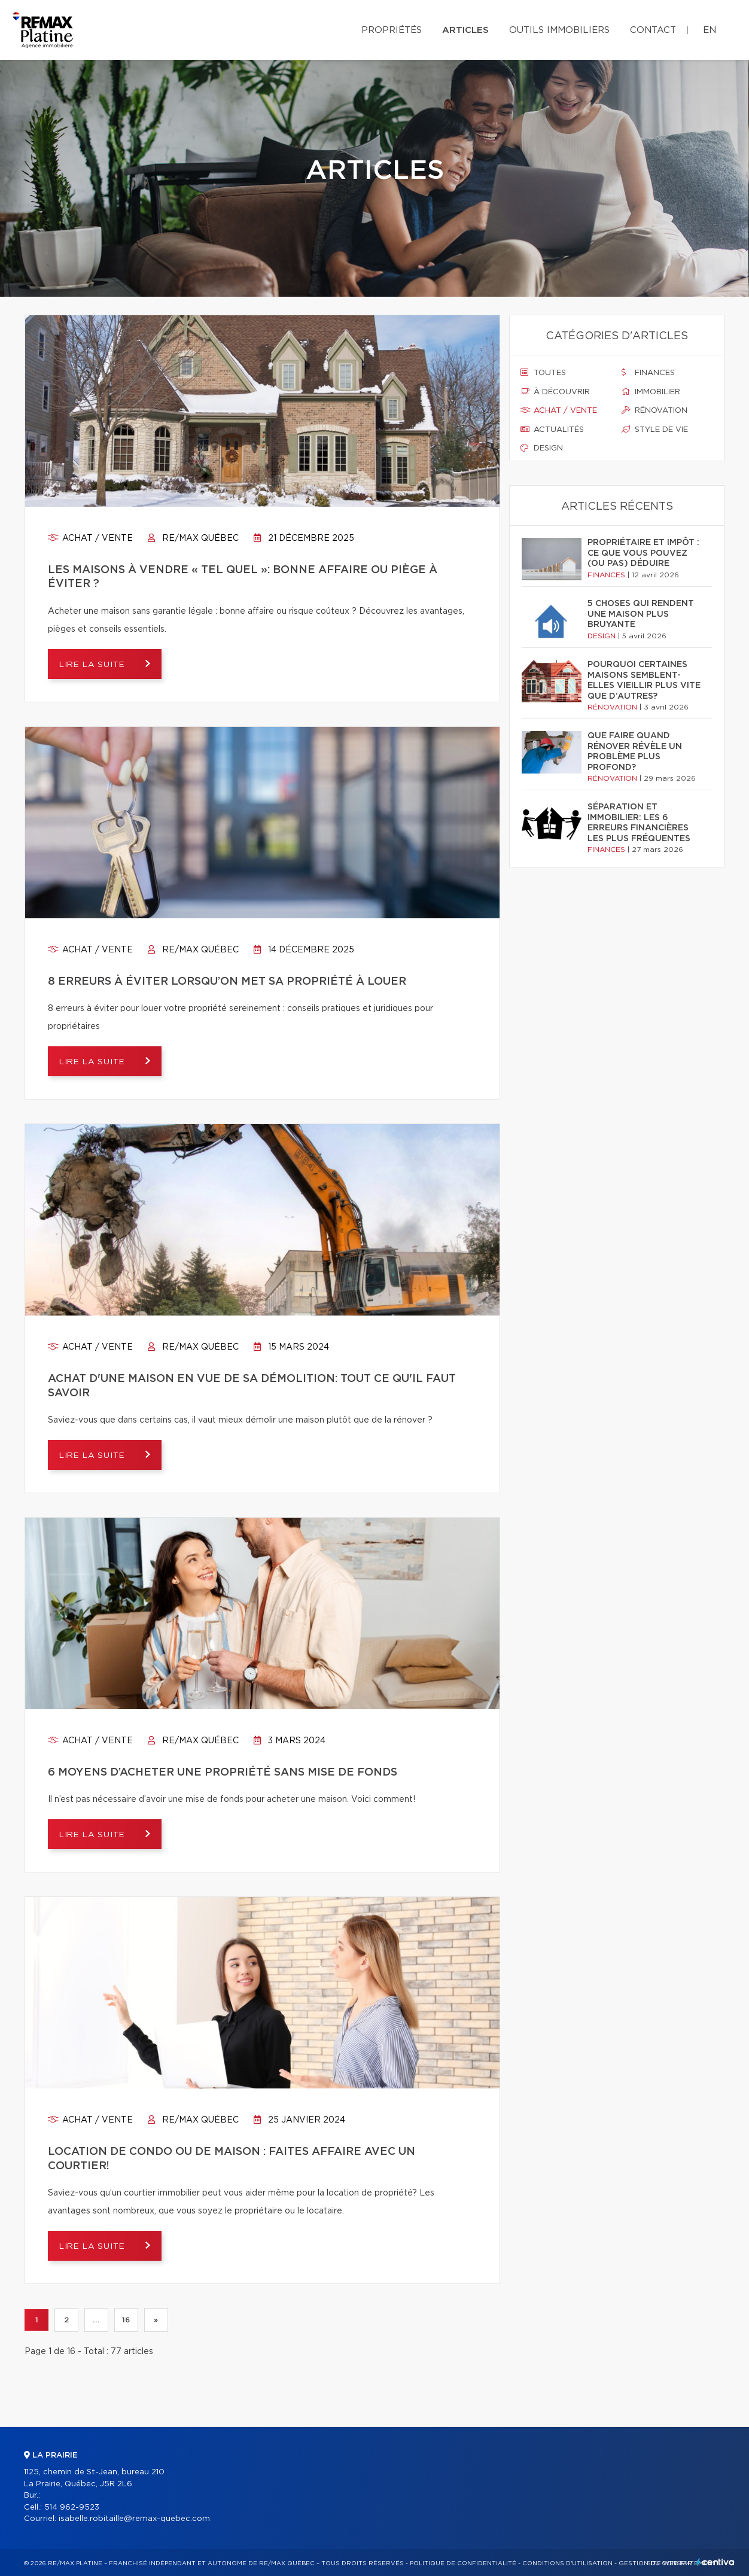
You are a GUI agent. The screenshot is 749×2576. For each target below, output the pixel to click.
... (96, 2320)
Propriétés (391, 30)
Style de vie (655, 429)
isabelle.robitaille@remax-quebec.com (134, 2519)
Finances (648, 373)
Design (541, 448)
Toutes (543, 373)
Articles (465, 30)
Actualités (552, 429)
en (709, 30)
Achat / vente (90, 538)
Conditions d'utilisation (567, 2563)
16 (126, 2320)
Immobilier (651, 392)
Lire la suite (96, 664)
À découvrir (555, 392)
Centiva (715, 2562)
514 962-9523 (71, 2507)
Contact (653, 30)
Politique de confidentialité (463, 2563)
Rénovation (654, 410)
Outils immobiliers (559, 30)
